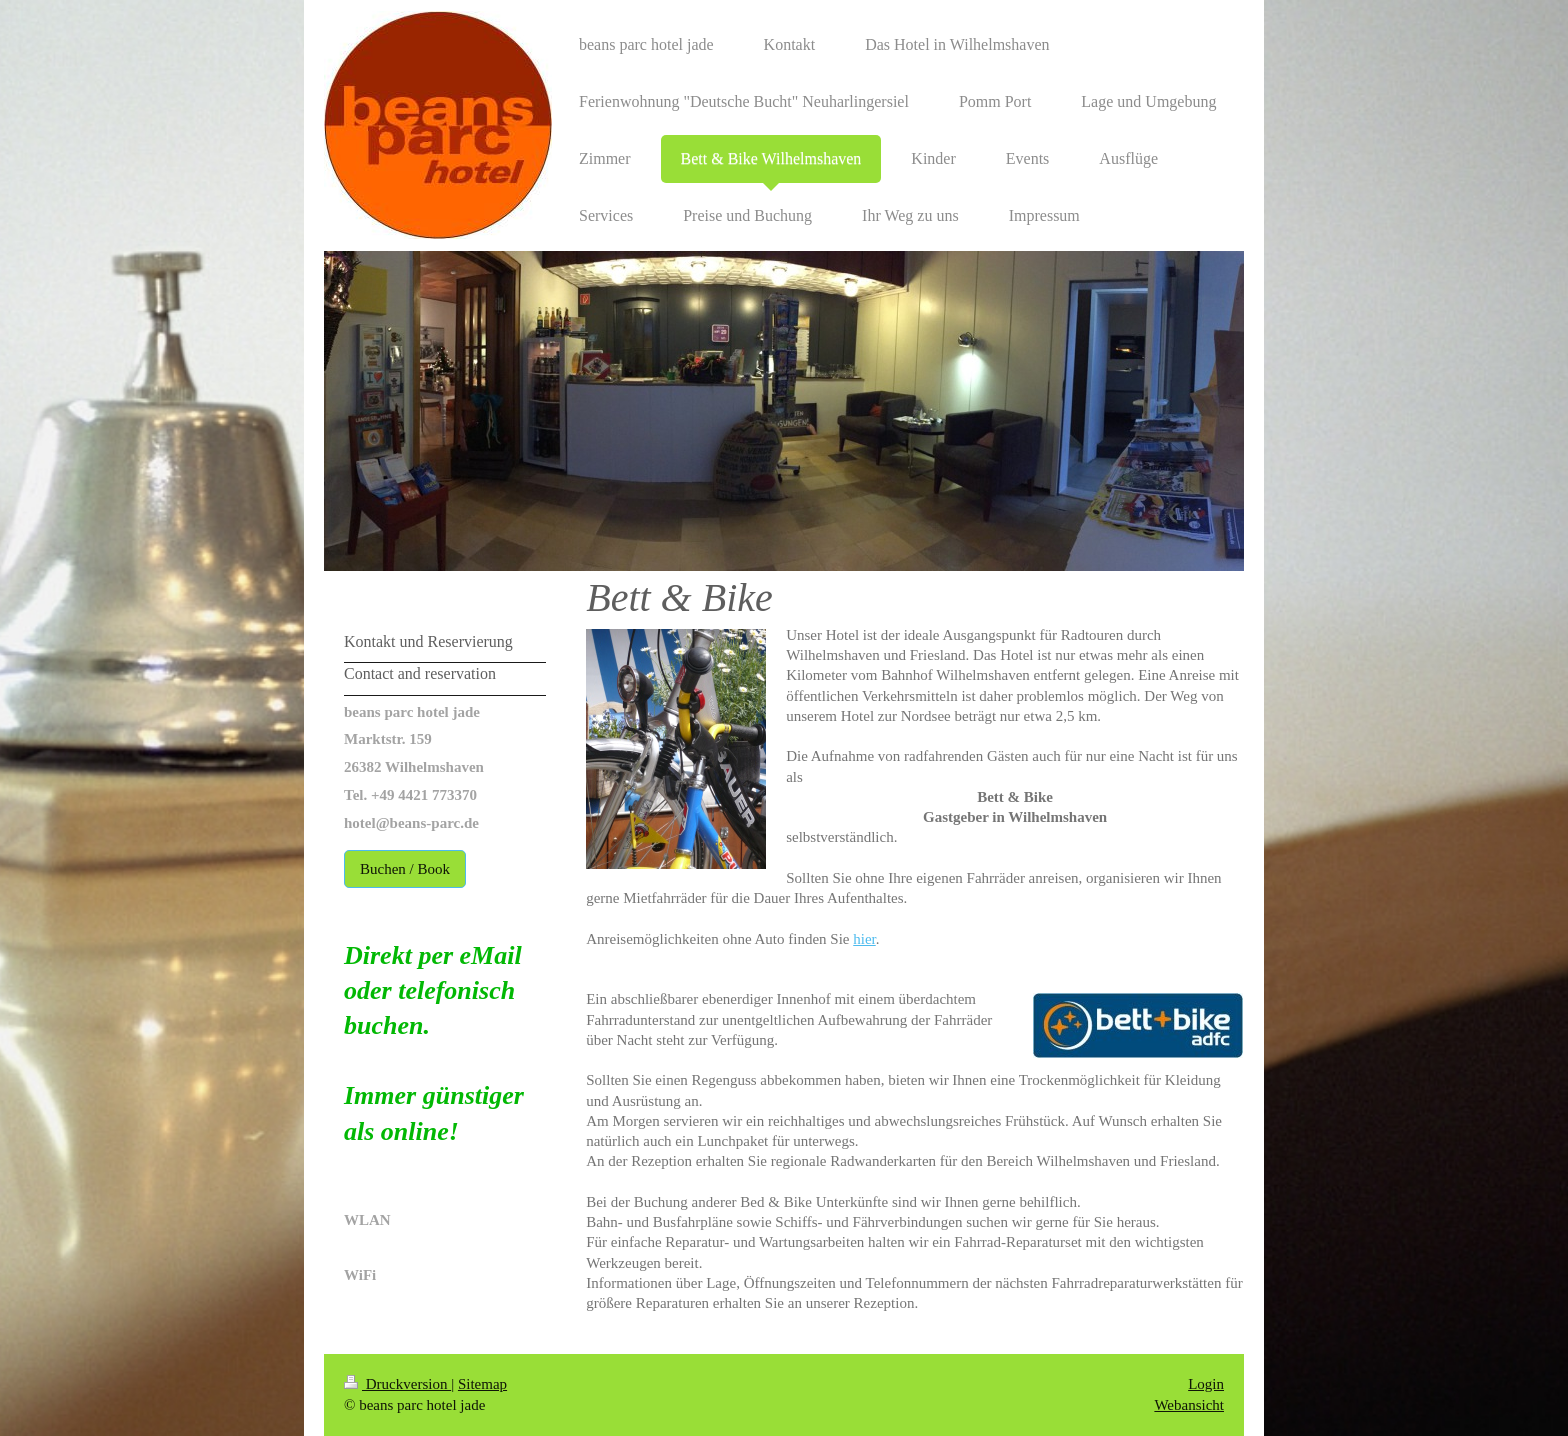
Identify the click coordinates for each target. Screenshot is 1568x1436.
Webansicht (1189, 1405)
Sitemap (482, 1384)
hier (864, 939)
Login (1206, 1384)
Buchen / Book (405, 869)
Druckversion (397, 1384)
